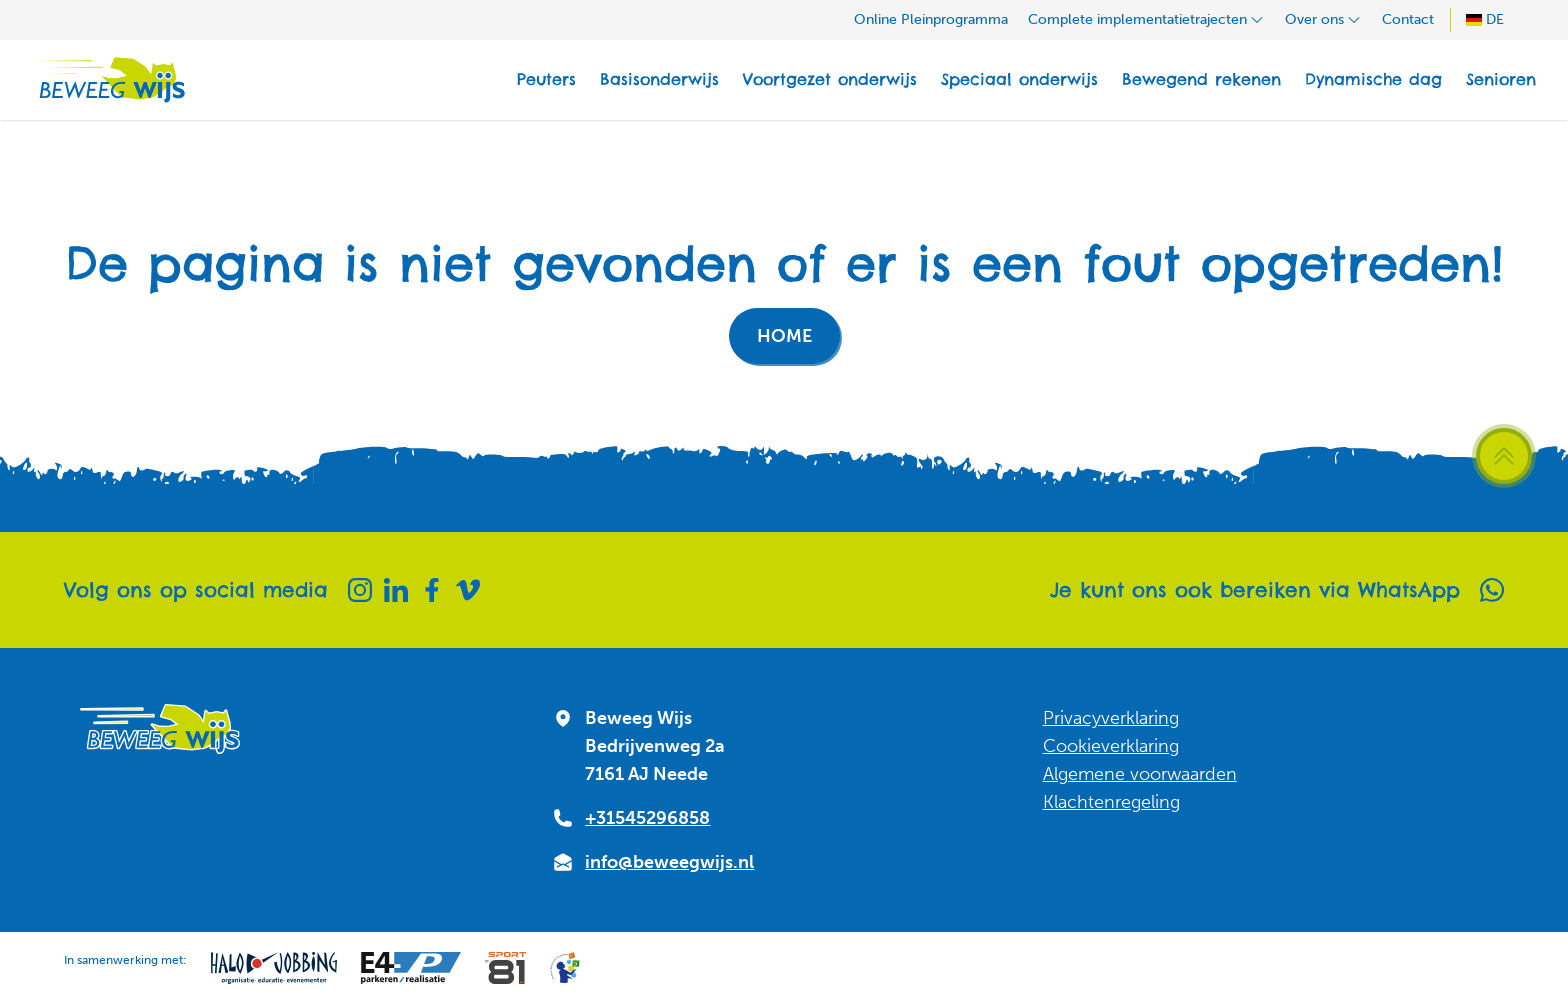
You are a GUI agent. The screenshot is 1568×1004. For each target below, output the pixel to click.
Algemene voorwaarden (1140, 774)
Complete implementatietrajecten (1146, 19)
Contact (1408, 19)
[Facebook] (432, 590)
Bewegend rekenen (1201, 79)
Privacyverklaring (1111, 718)
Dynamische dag (1373, 79)
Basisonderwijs (659, 79)
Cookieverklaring (1111, 746)
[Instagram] (360, 590)
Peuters (546, 79)
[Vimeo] (468, 590)
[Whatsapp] (1492, 590)
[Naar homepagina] (109, 80)
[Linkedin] (396, 590)
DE (1485, 19)
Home (784, 336)
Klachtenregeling (1111, 802)
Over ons (1323, 19)
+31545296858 (647, 818)
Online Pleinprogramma (931, 19)
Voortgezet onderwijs (830, 79)
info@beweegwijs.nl (669, 862)
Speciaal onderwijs (1019, 79)
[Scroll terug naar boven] (1504, 456)
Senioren (1501, 79)
